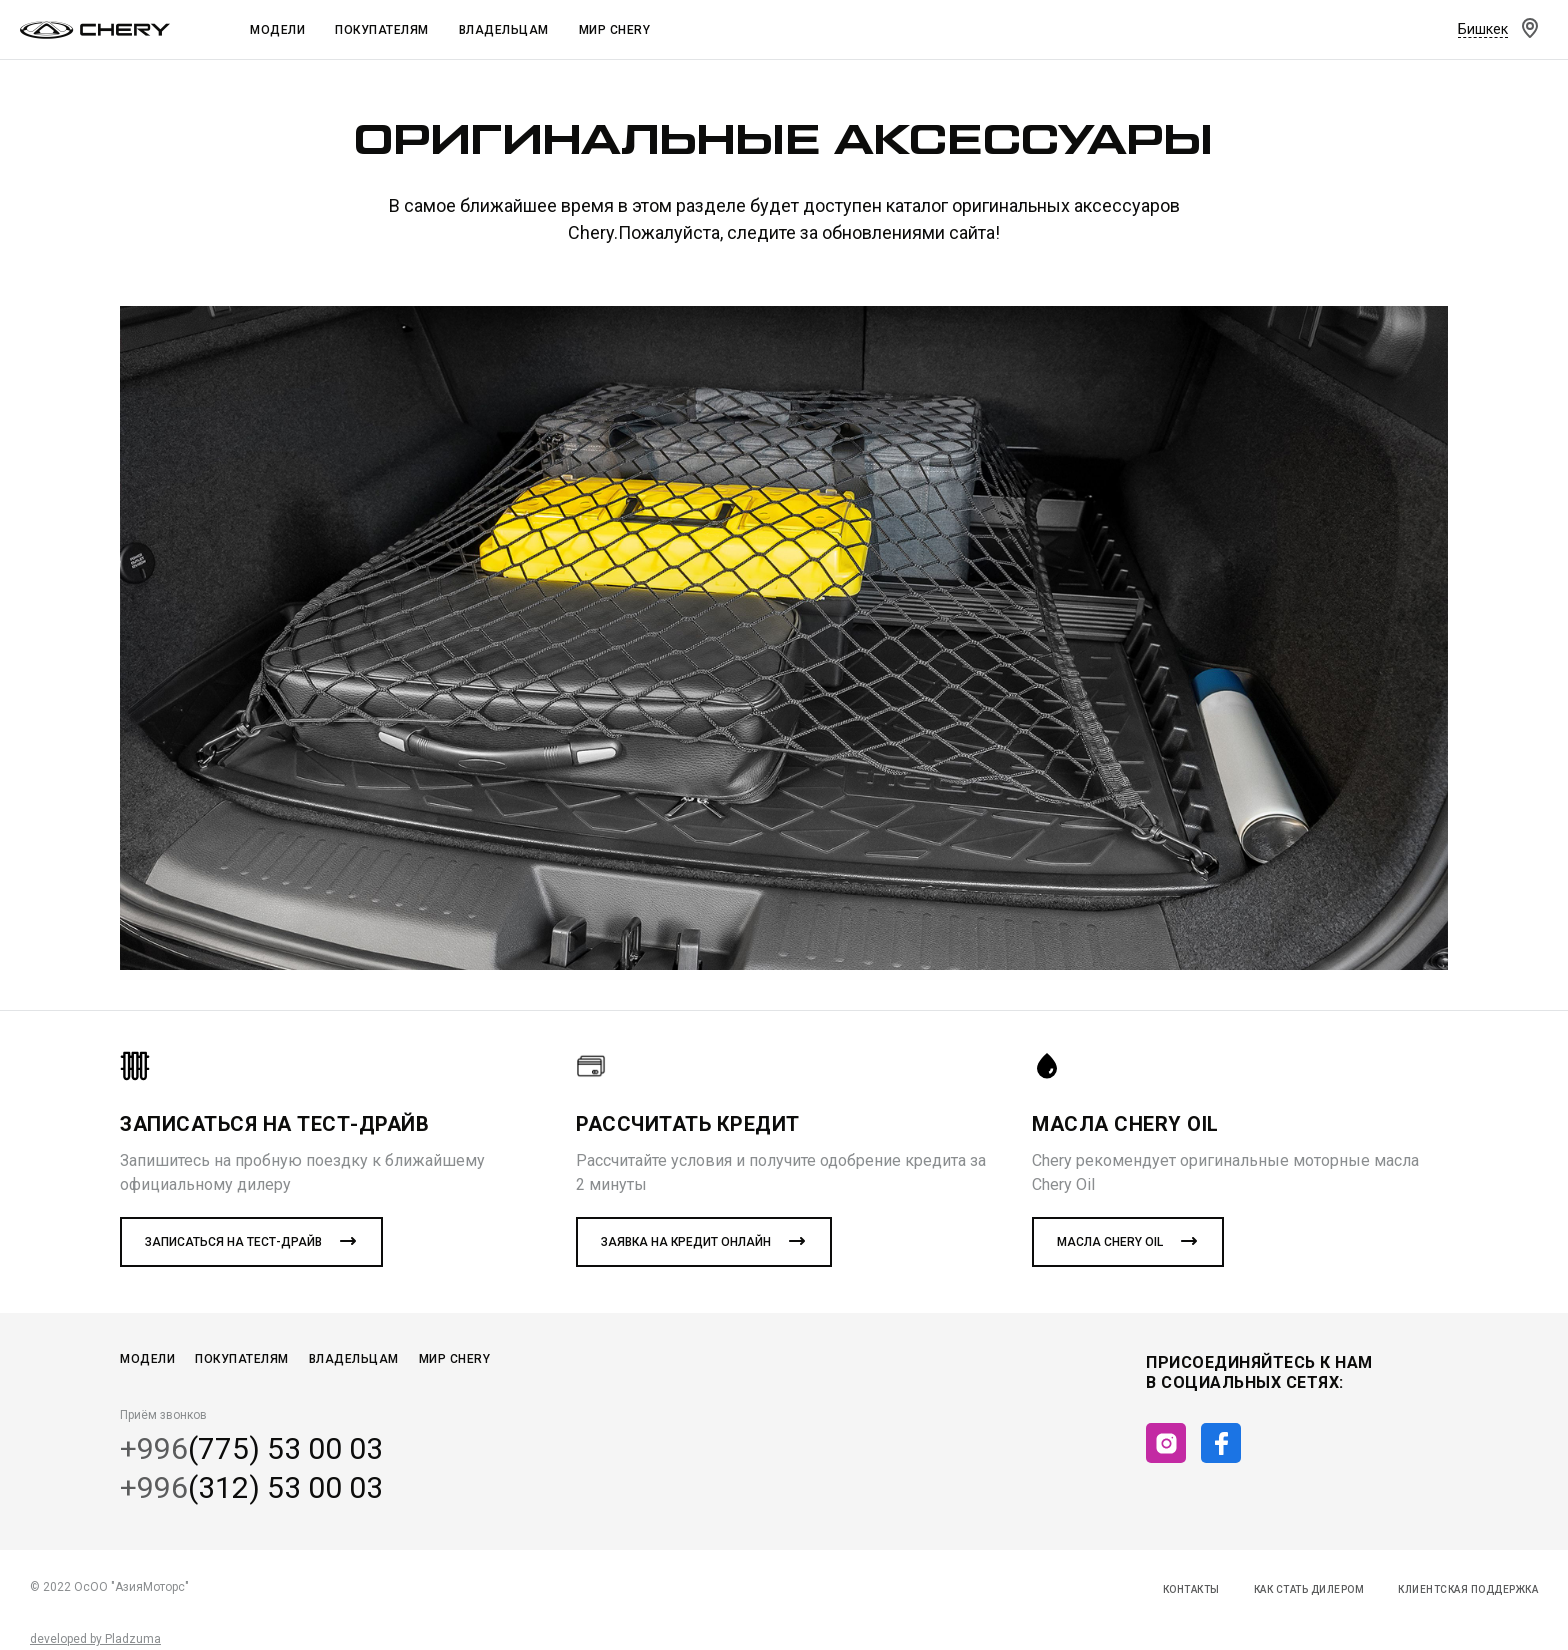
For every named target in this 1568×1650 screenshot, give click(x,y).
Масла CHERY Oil (1110, 1242)
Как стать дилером (1309, 1589)
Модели (277, 30)
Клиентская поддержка (1468, 1589)
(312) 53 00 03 (251, 1488)
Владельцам (504, 30)
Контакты (1191, 1589)
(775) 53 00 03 (251, 1449)
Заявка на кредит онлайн (686, 1242)
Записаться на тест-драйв (233, 1242)
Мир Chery (615, 30)
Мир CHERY (455, 1359)
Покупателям (382, 30)
